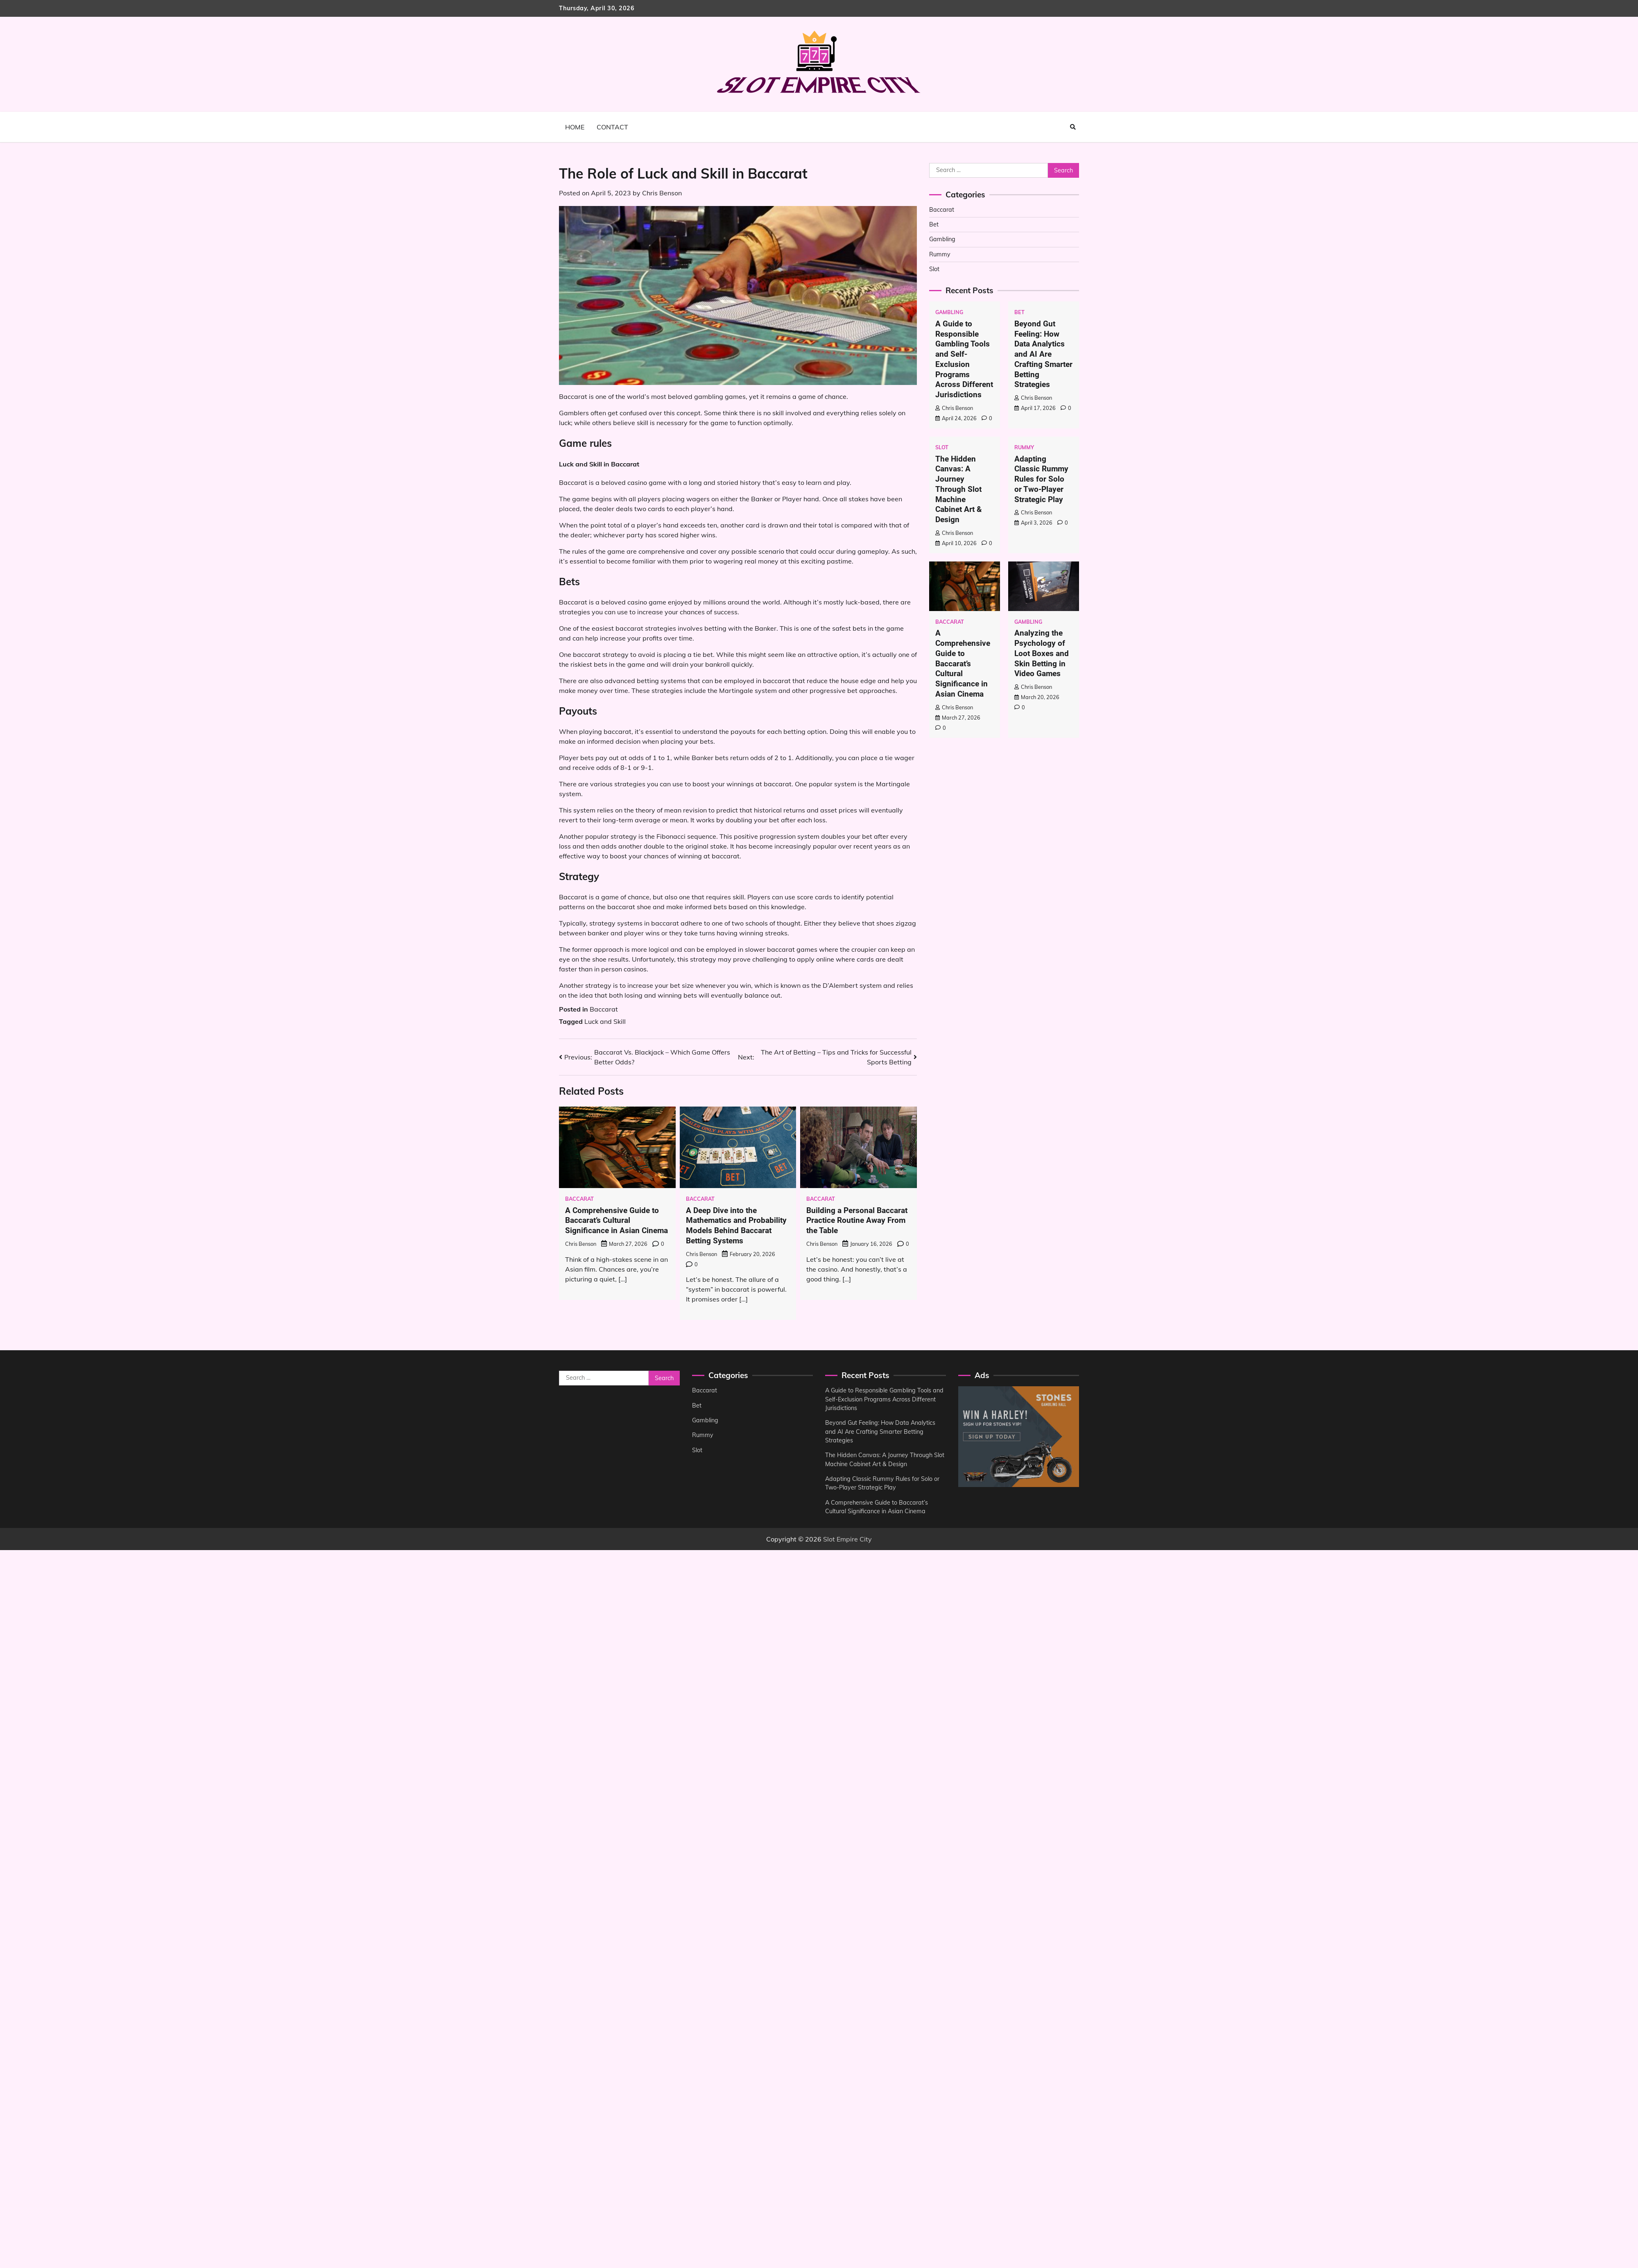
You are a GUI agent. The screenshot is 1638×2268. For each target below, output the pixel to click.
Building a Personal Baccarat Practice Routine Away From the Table (856, 1221)
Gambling (942, 239)
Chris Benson (662, 193)
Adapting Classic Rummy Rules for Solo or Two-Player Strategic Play (1041, 479)
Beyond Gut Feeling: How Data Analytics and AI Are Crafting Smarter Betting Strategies (1043, 354)
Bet (934, 224)
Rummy (939, 254)
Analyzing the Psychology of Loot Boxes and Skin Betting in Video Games (1041, 653)
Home (574, 127)
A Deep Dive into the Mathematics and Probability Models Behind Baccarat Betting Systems (736, 1225)
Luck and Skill (605, 1021)
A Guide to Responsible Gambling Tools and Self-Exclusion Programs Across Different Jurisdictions (964, 359)
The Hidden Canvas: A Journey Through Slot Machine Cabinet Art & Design (958, 489)
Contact (612, 127)
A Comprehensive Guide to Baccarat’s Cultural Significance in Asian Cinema (616, 1221)
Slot (934, 269)
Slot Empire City (847, 1539)
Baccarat (604, 1009)
